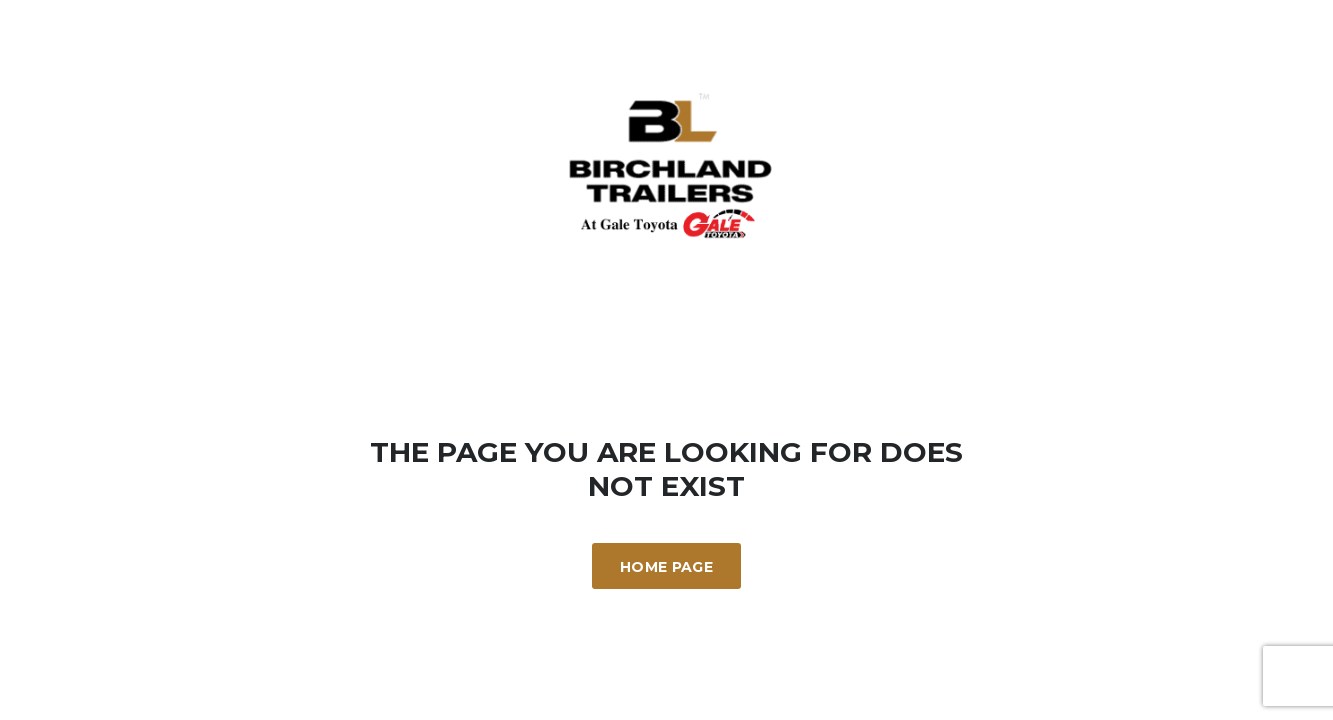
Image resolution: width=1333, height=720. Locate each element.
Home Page (666, 567)
